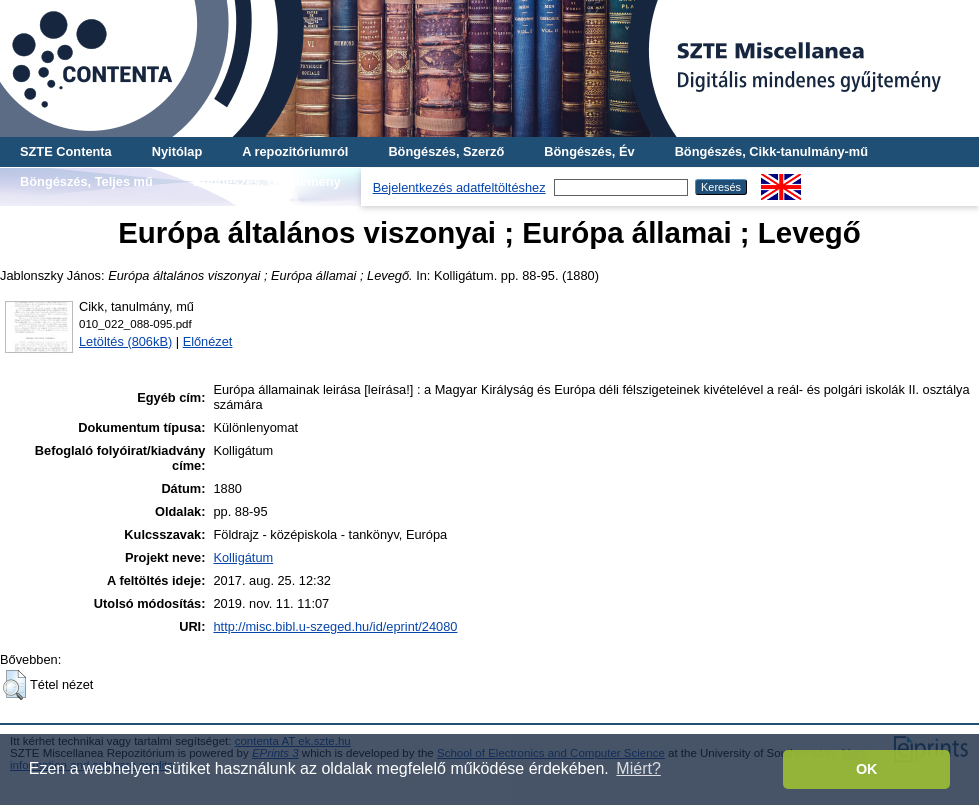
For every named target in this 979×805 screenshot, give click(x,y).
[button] (14, 685)
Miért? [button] (638, 768)
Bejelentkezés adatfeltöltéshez (459, 187)
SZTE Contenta (66, 151)
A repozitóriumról (295, 151)
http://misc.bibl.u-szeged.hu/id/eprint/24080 (335, 626)
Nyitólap (177, 151)
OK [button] (867, 769)
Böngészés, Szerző (446, 151)
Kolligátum (243, 557)
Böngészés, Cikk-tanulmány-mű (771, 151)
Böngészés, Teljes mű (86, 181)
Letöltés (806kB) (125, 341)
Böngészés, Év (589, 151)
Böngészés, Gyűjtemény (267, 181)
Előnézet (208, 341)
